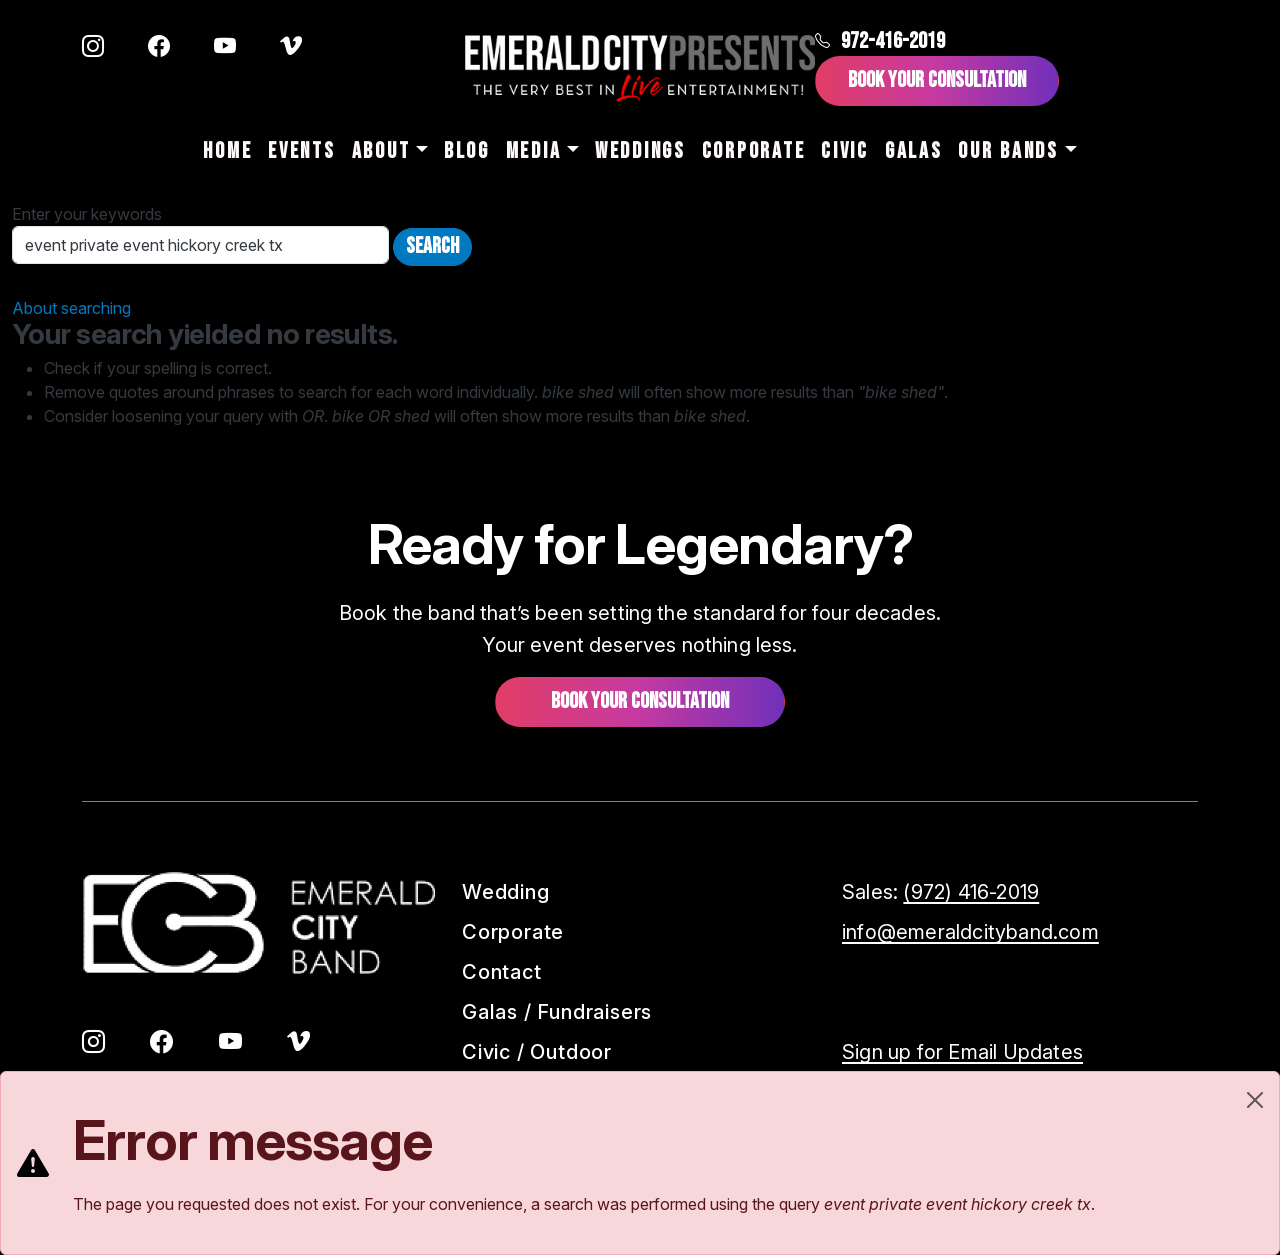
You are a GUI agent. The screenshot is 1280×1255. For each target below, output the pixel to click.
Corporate (753, 151)
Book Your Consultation (937, 80)
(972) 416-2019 (971, 892)
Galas (914, 151)
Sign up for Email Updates (962, 1052)
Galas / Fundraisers (557, 1012)
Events (301, 151)
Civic (845, 151)
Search (432, 246)
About (381, 151)
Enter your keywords (87, 214)
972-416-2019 (880, 41)
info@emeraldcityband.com (970, 932)
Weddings (640, 151)
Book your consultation (640, 701)
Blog (467, 151)
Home (227, 151)
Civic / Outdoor (537, 1052)
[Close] (1255, 1100)
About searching (71, 308)
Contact (502, 972)
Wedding (506, 892)
